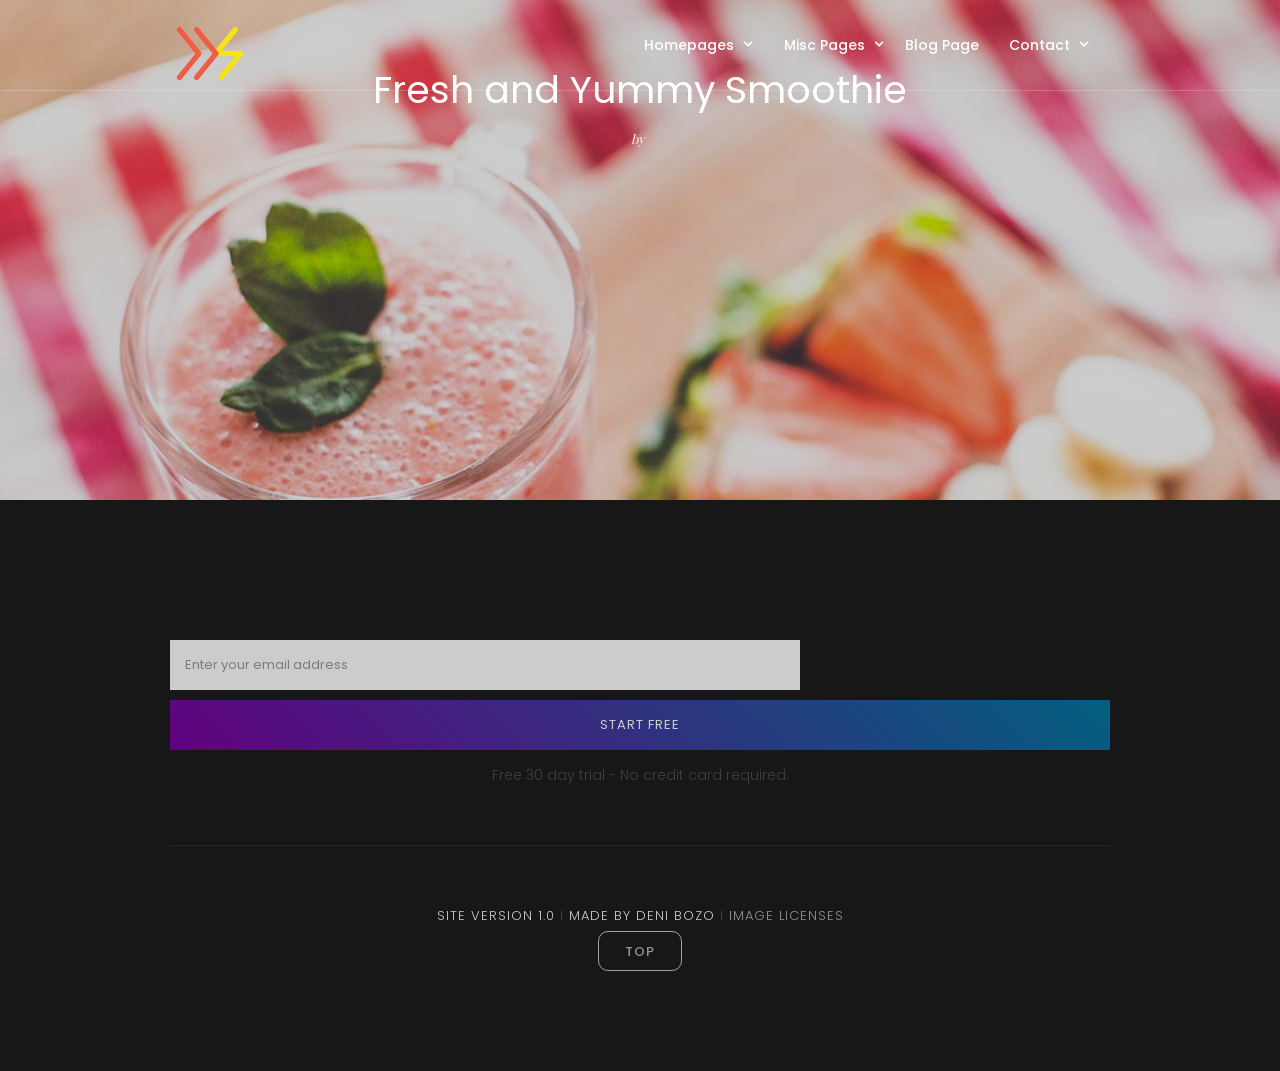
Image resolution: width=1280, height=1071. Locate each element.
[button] (704, 44)
